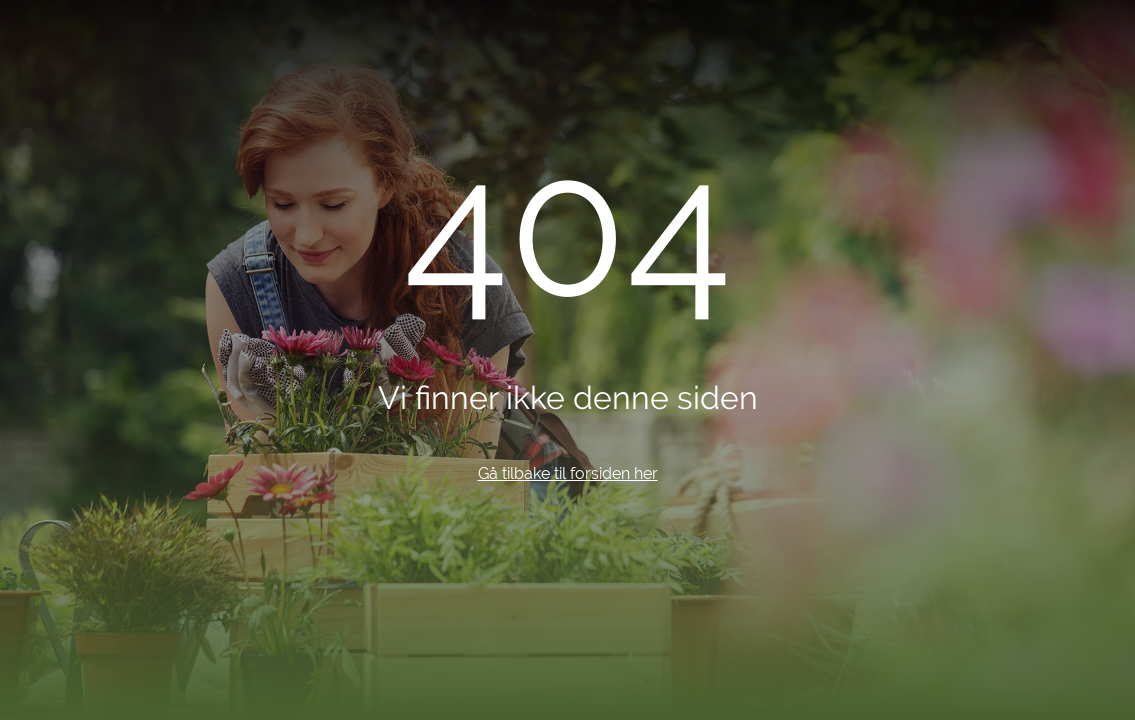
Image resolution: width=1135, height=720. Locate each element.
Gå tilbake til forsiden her (568, 473)
